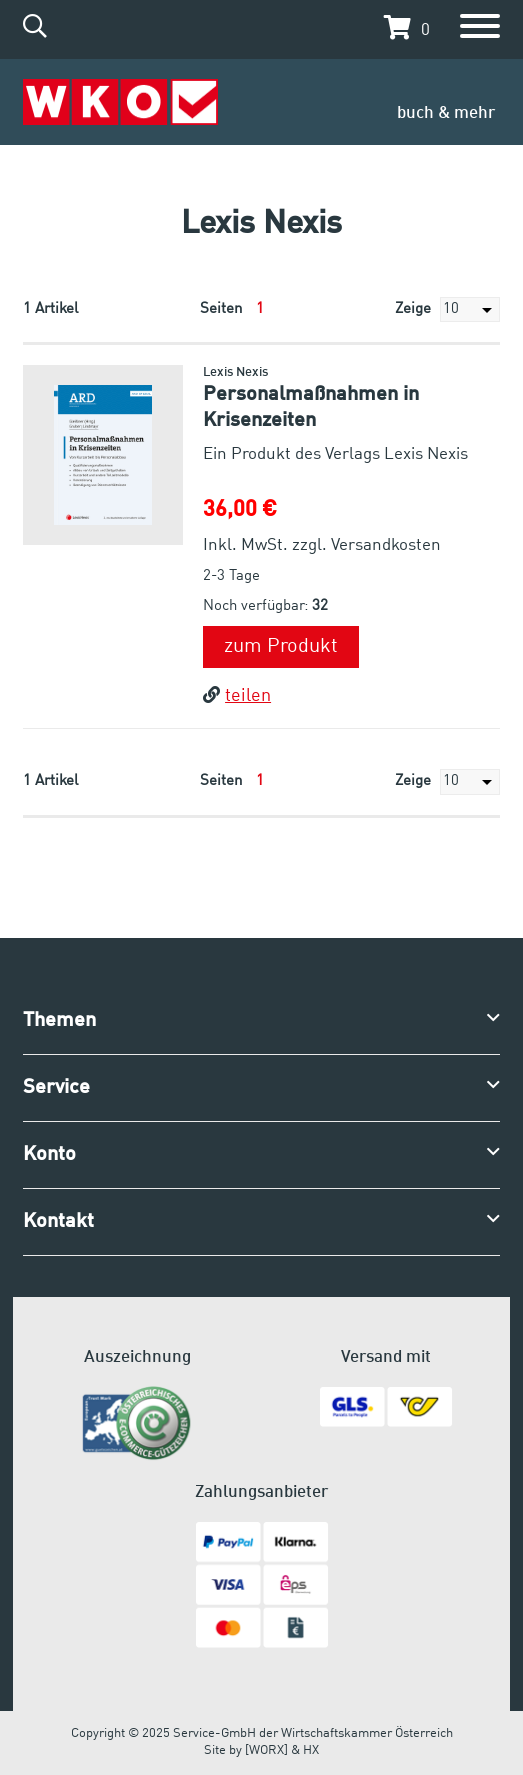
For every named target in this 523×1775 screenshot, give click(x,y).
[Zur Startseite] (120, 102)
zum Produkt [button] (281, 647)
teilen (237, 695)
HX (311, 1750)
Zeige (447, 309)
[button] (402, 27)
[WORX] (266, 1750)
